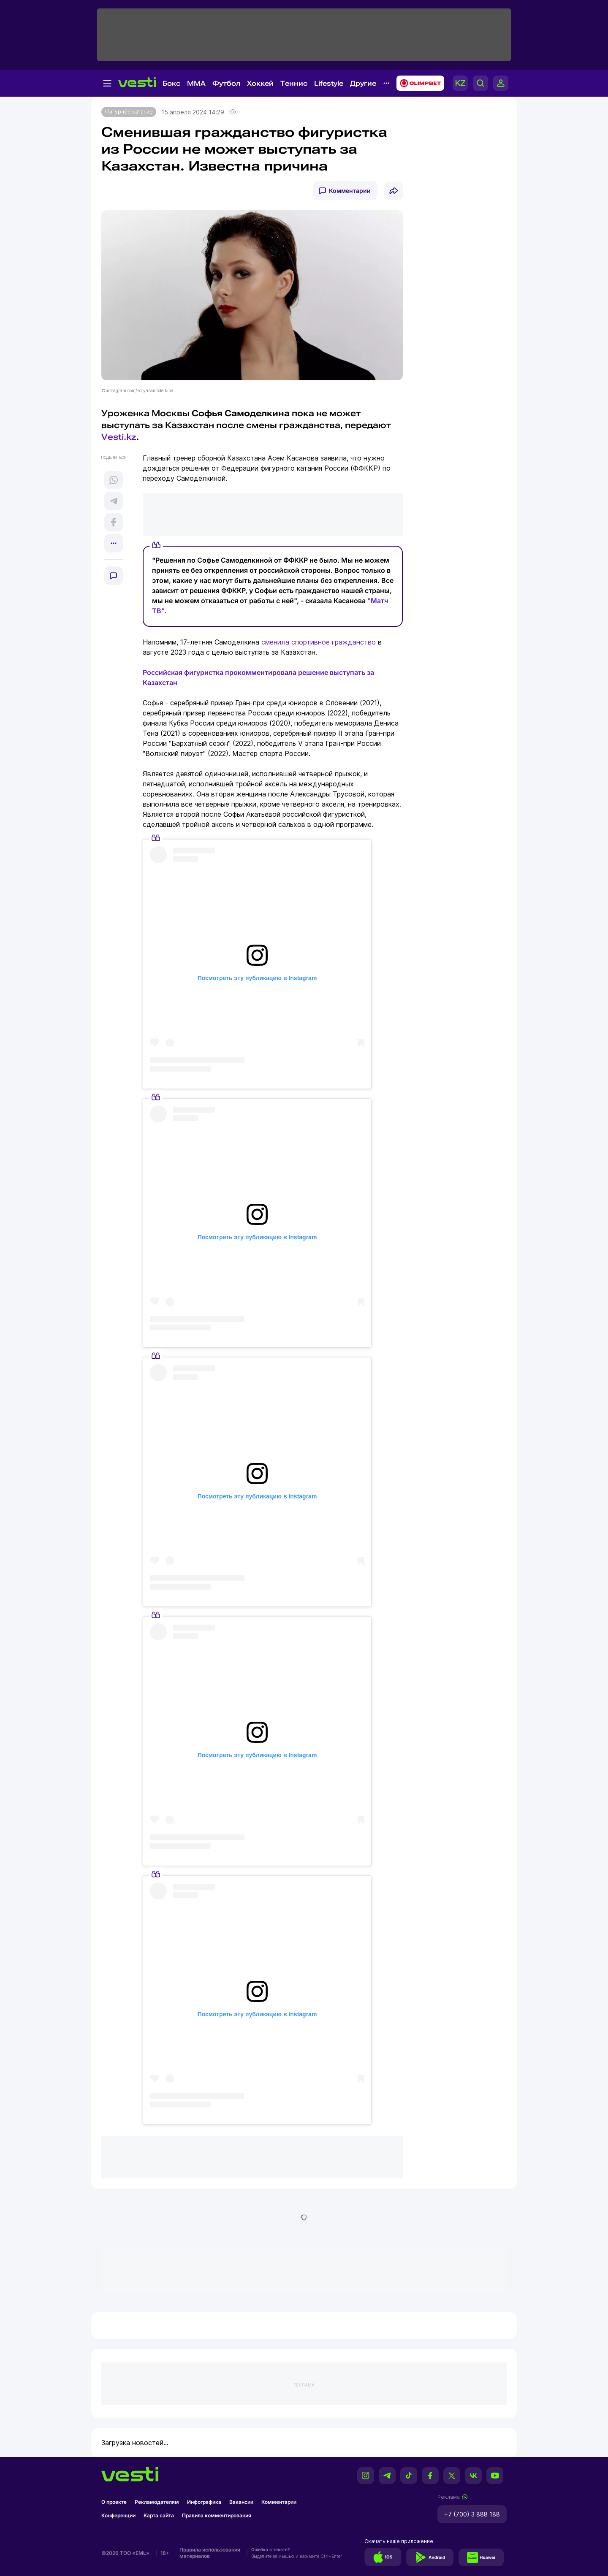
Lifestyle (328, 83)
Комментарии (350, 190)
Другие (363, 83)
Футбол (226, 83)
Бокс (171, 83)
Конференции (118, 2515)
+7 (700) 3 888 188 (472, 2514)
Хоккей (260, 83)
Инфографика (204, 2502)
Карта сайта (159, 2515)
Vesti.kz (118, 437)
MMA (196, 83)
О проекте (114, 2502)
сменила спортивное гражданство (318, 642)
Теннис (293, 83)
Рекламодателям (157, 2502)
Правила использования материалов (209, 2552)
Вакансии (241, 2502)
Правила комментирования (216, 2515)
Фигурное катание (129, 111)
